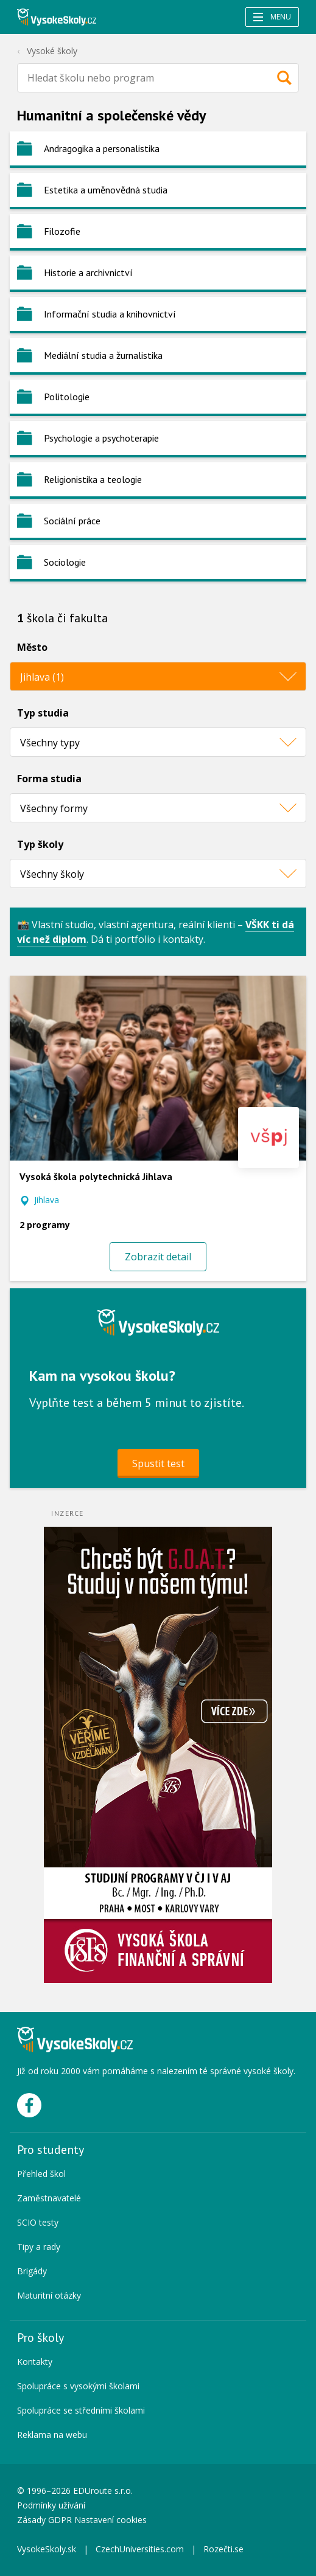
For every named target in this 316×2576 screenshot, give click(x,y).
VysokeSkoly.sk (46, 2549)
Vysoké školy (52, 51)
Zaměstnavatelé (49, 2198)
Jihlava (46, 1200)
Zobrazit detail (158, 1256)
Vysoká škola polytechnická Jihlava (95, 1176)
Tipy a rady (38, 2246)
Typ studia (43, 713)
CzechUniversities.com (140, 2549)
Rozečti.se (223, 2549)
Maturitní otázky (49, 2295)
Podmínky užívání (52, 2505)
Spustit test (158, 1463)
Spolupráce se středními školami (81, 2410)
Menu (272, 17)
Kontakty (34, 2361)
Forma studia (49, 778)
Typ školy (40, 844)
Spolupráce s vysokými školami (78, 2386)
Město (32, 647)
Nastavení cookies (110, 2520)
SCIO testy (37, 2222)
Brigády (32, 2271)
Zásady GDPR (44, 2520)
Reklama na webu (52, 2434)
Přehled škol (41, 2173)
